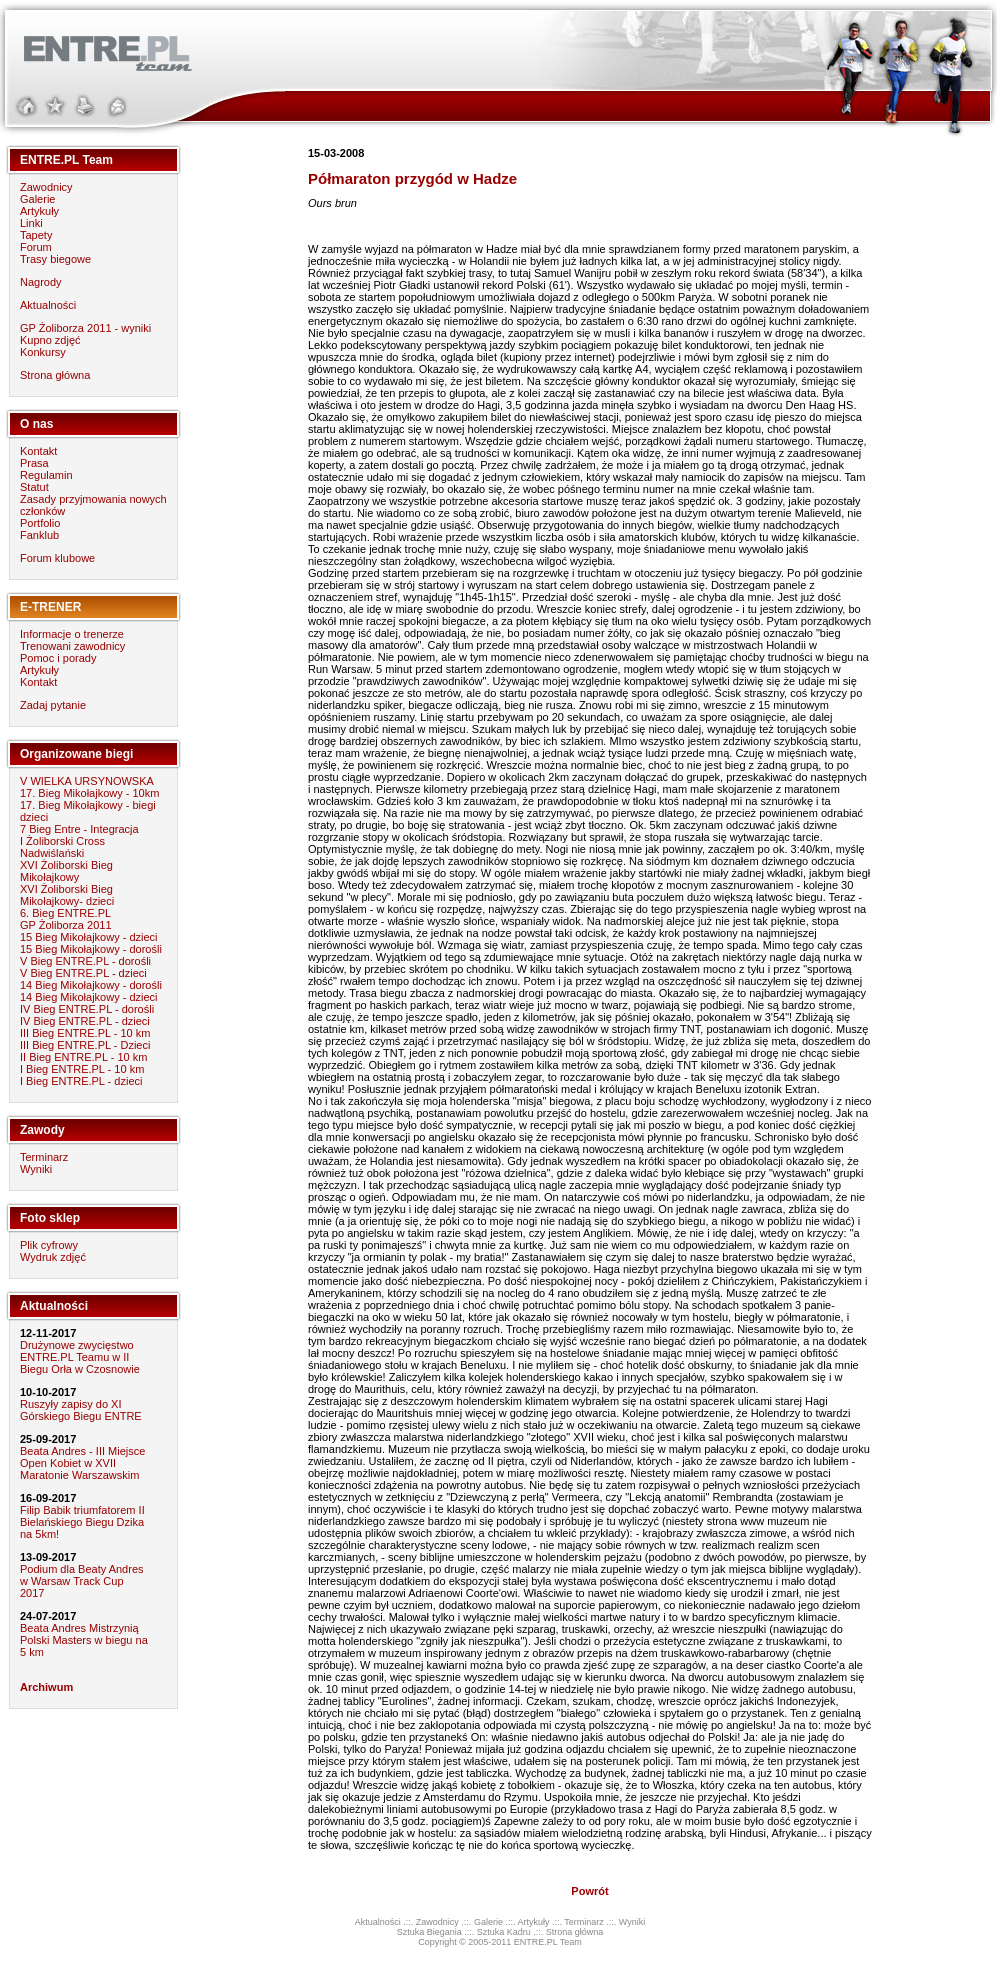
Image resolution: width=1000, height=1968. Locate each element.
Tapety (36, 235)
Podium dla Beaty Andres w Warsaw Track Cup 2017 (82, 1581)
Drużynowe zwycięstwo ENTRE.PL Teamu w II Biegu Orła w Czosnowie (80, 1357)
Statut (34, 487)
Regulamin (46, 475)
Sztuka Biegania (429, 1932)
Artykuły (39, 211)
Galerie (37, 199)
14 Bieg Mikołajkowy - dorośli (91, 985)
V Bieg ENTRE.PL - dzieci (83, 973)
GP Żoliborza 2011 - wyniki (85, 328)
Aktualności (48, 305)
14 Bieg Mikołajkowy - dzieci (89, 997)
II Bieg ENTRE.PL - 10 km (83, 1057)
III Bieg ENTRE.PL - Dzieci (85, 1045)
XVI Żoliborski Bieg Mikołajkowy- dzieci (67, 895)
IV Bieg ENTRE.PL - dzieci (85, 1021)
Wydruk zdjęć (53, 1257)
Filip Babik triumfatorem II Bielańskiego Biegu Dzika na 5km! (82, 1522)
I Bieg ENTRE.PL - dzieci (81, 1081)
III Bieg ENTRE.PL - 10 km (85, 1033)
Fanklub (39, 535)
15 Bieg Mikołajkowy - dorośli (91, 949)
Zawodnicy (46, 187)
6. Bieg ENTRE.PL (65, 913)
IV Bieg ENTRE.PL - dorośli (87, 1009)
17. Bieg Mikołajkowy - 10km (89, 793)
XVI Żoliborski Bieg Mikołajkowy (66, 871)
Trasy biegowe (55, 259)
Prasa (34, 463)
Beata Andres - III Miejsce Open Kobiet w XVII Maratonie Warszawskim (82, 1463)
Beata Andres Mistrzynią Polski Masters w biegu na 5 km (84, 1640)
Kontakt (38, 451)
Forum (36, 247)
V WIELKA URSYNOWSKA (87, 781)
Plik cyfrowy (49, 1245)
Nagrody (41, 282)
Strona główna (55, 375)
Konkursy (43, 352)
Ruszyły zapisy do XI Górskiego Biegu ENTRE (81, 1410)
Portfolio (40, 523)
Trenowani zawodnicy (72, 646)
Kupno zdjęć (50, 340)
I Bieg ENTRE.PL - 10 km (82, 1069)
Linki (31, 223)
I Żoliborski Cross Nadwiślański (62, 847)
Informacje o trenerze (72, 634)
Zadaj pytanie (53, 705)
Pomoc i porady (58, 658)
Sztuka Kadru (504, 1932)
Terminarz (44, 1157)
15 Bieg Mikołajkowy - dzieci (89, 937)
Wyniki (36, 1169)
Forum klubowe (57, 558)
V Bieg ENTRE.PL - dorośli (85, 961)
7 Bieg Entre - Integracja (79, 829)
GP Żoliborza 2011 (66, 925)
